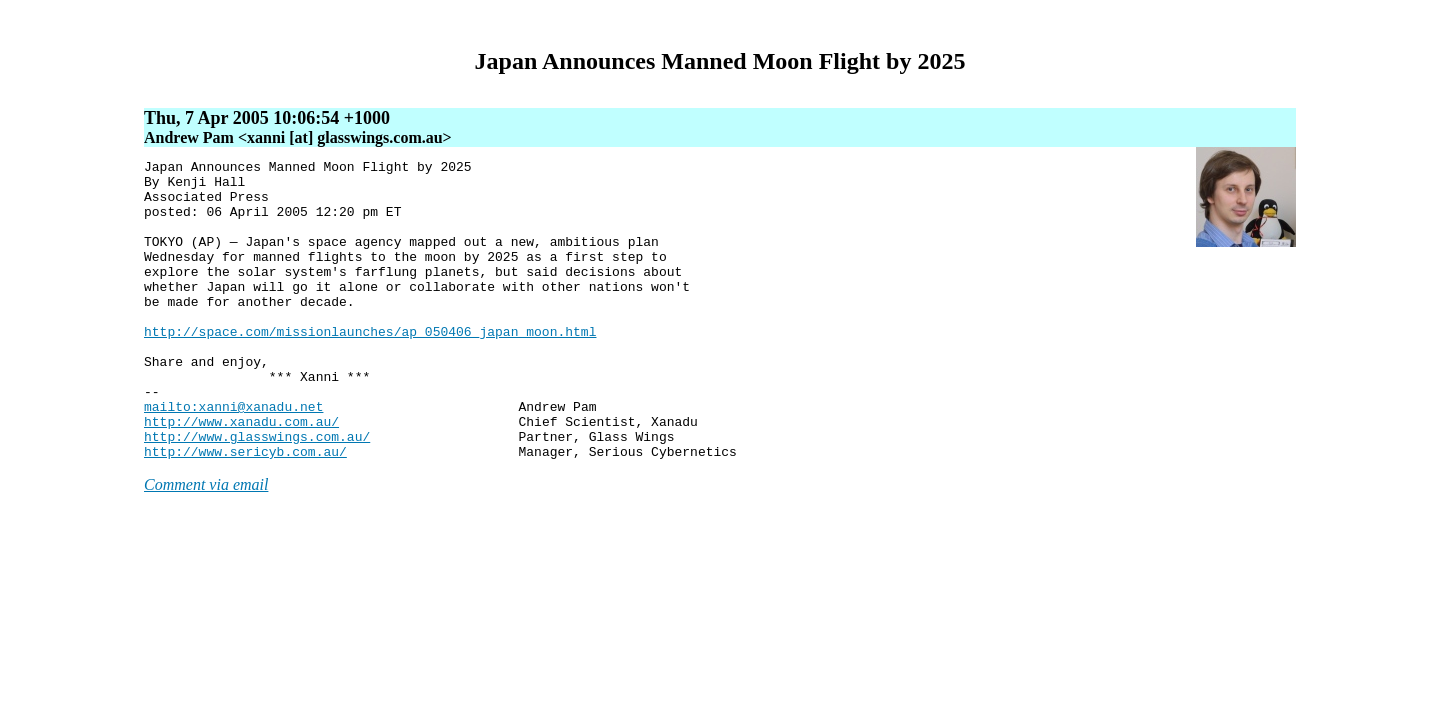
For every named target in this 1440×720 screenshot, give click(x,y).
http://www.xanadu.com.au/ (241, 475)
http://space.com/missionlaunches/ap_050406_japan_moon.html (370, 367)
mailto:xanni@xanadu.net (233, 457)
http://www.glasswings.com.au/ (257, 493)
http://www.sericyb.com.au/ (245, 511)
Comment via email (206, 544)
